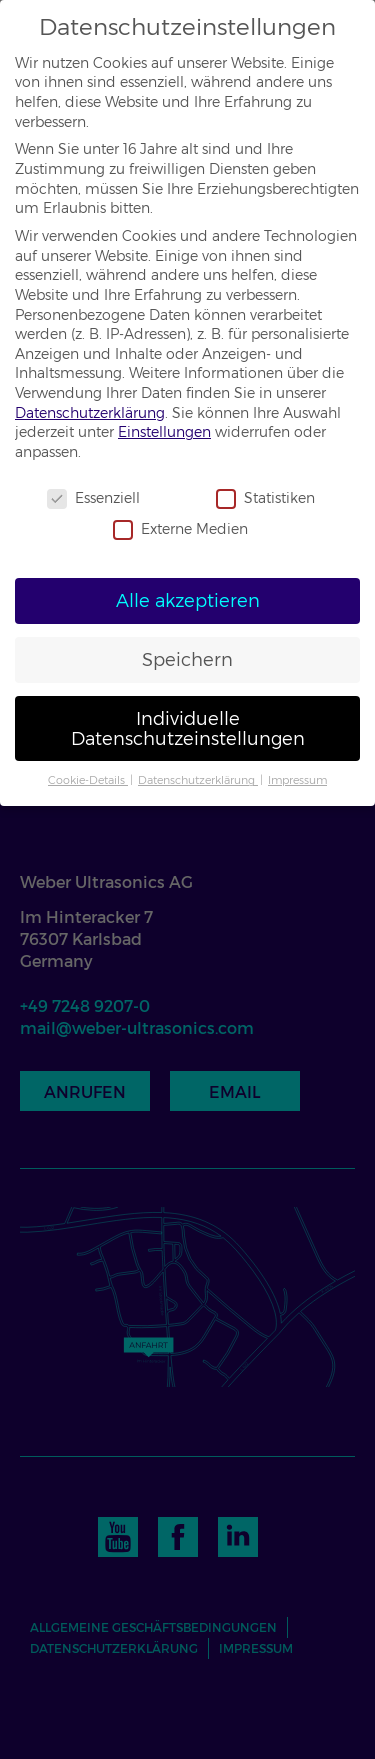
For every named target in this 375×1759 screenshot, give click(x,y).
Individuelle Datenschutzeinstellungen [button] (188, 728)
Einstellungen (164, 432)
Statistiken (265, 498)
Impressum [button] (297, 780)
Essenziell (93, 498)
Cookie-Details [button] (88, 780)
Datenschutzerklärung (90, 413)
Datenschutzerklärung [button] (198, 780)
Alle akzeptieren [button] (188, 600)
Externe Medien (180, 529)
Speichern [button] (187, 659)
